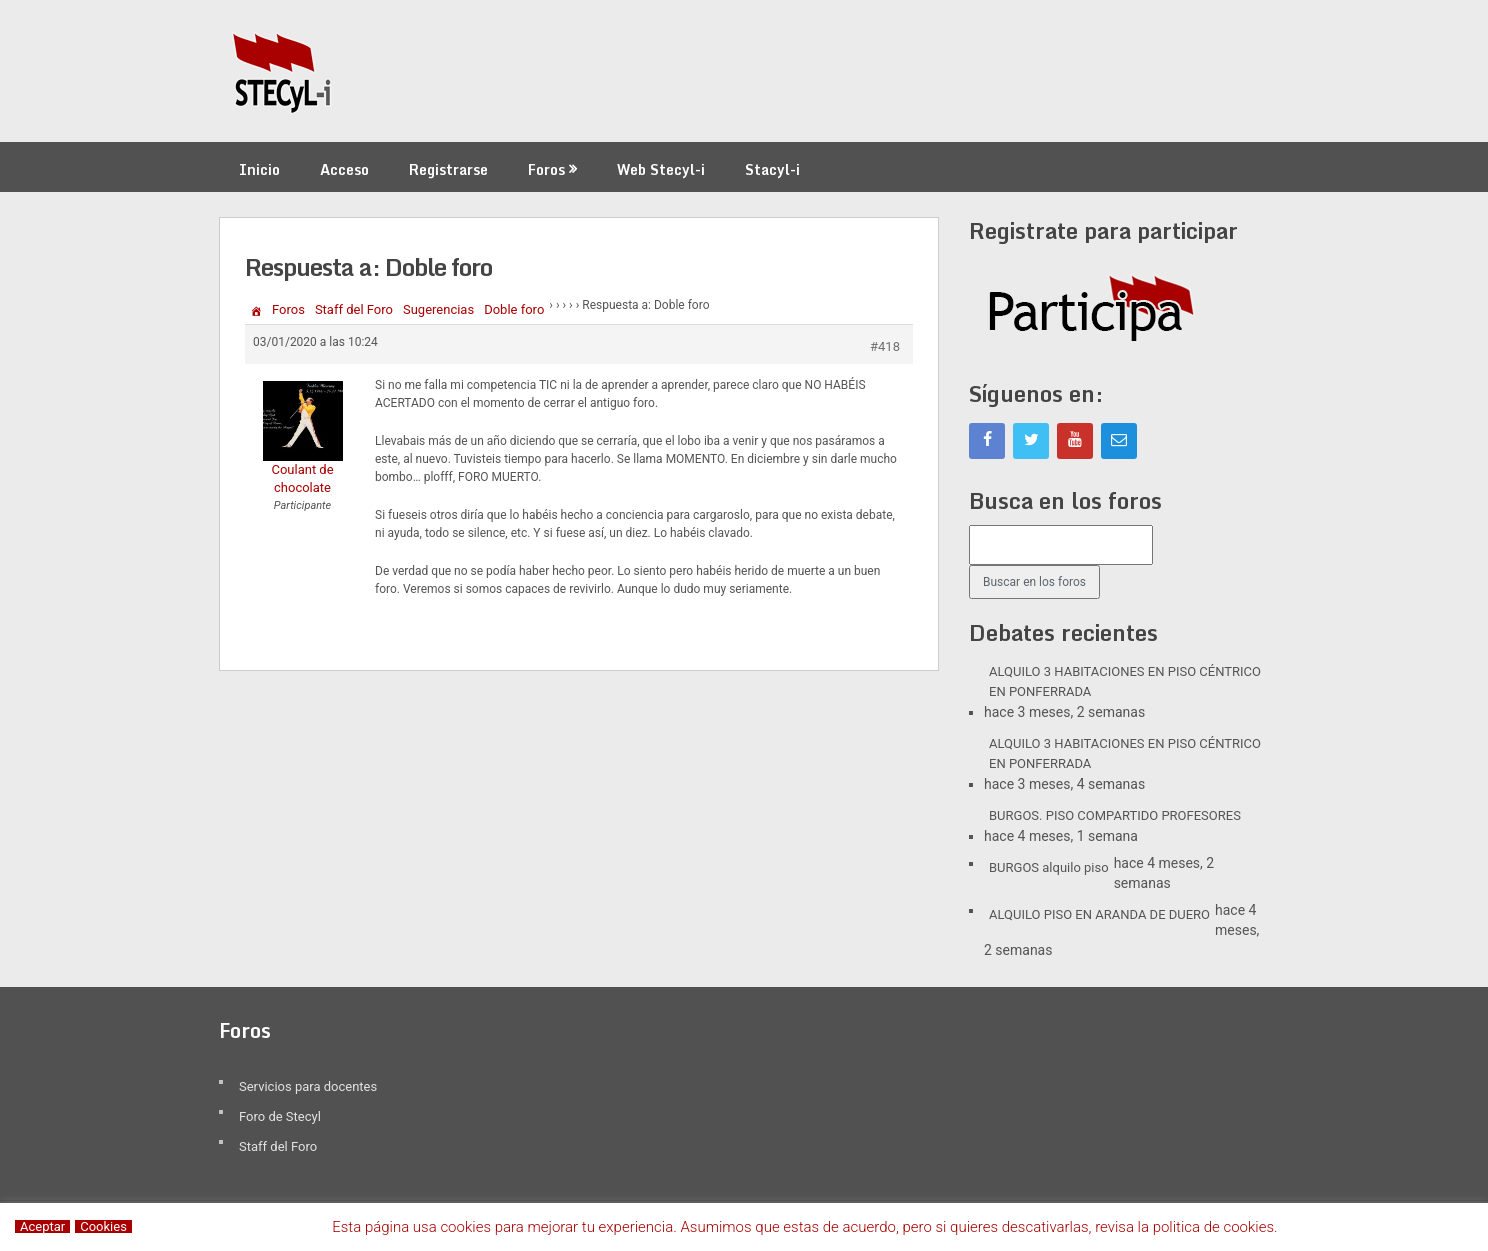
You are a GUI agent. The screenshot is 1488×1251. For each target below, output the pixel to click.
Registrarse (448, 169)
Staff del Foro (354, 309)
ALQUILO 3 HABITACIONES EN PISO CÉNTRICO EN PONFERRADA (1125, 681)
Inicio (259, 169)
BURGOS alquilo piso (1049, 867)
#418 (885, 346)
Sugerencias (438, 309)
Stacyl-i (772, 169)
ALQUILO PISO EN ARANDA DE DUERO (1099, 914)
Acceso (344, 169)
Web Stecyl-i (661, 169)
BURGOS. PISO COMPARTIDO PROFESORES (1115, 815)
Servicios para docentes (308, 1086)
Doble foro (514, 309)
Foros (546, 169)
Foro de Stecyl (280, 1116)
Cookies (103, 1226)
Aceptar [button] (42, 1226)
